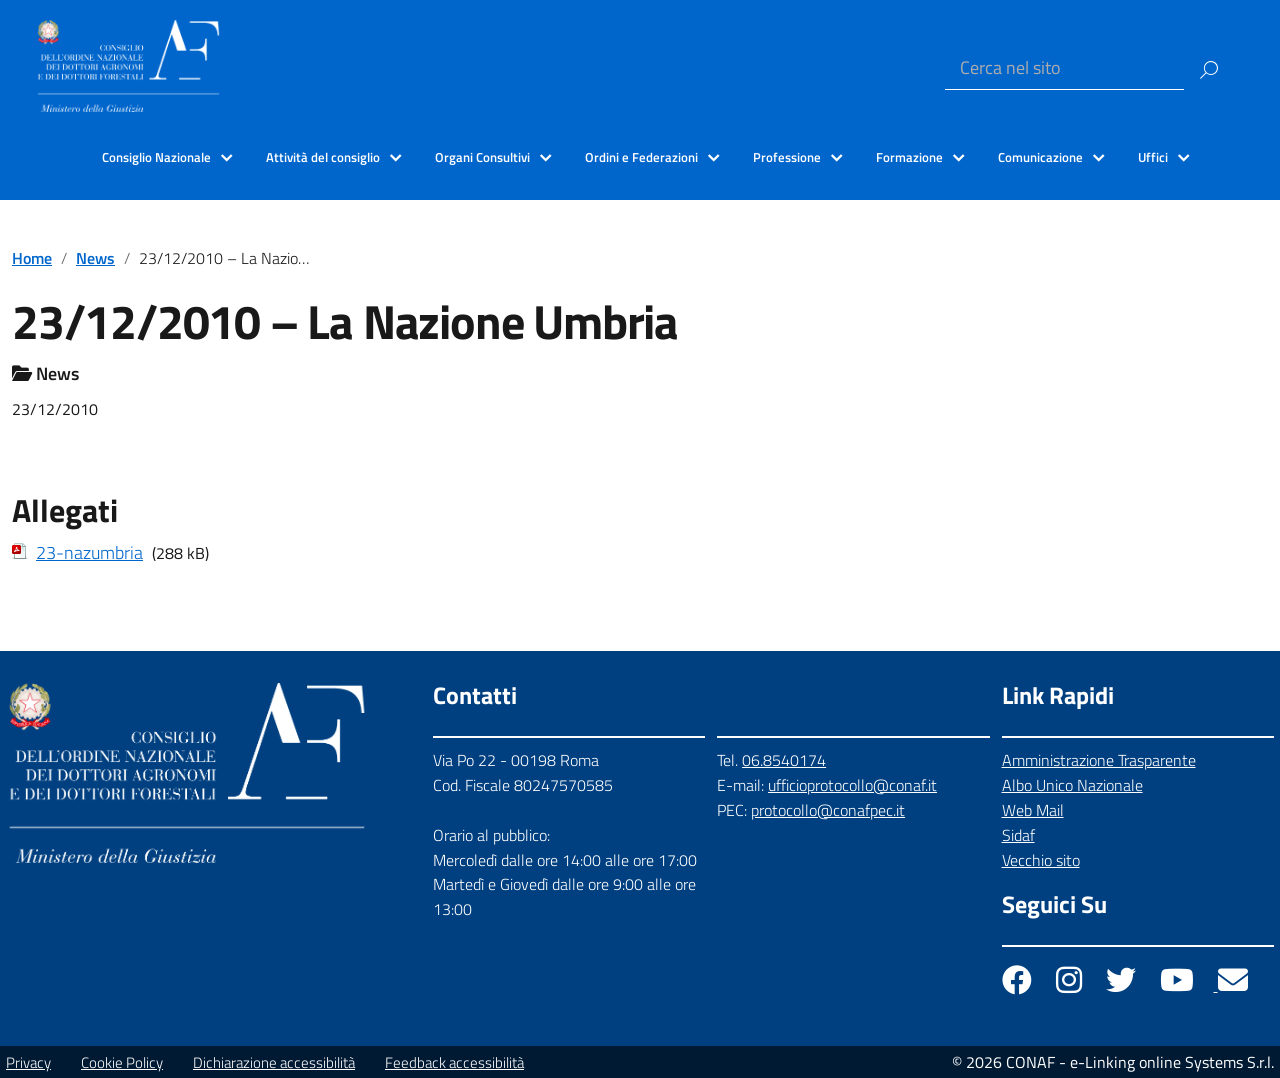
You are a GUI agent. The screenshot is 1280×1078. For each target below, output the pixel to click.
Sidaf (1018, 835)
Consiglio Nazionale (156, 157)
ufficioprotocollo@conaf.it (852, 785)
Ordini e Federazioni (641, 157)
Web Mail (1033, 810)
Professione (787, 157)
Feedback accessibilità (454, 1062)
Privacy (28, 1062)
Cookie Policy (122, 1062)
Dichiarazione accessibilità (274, 1062)
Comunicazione (1040, 157)
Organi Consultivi (482, 157)
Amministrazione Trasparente (1099, 760)
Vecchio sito (1041, 860)
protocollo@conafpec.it (828, 810)
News (95, 258)
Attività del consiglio (323, 157)
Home (32, 258)
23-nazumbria (89, 552)
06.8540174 (784, 760)
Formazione (909, 157)
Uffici (1153, 157)
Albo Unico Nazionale (1072, 785)
